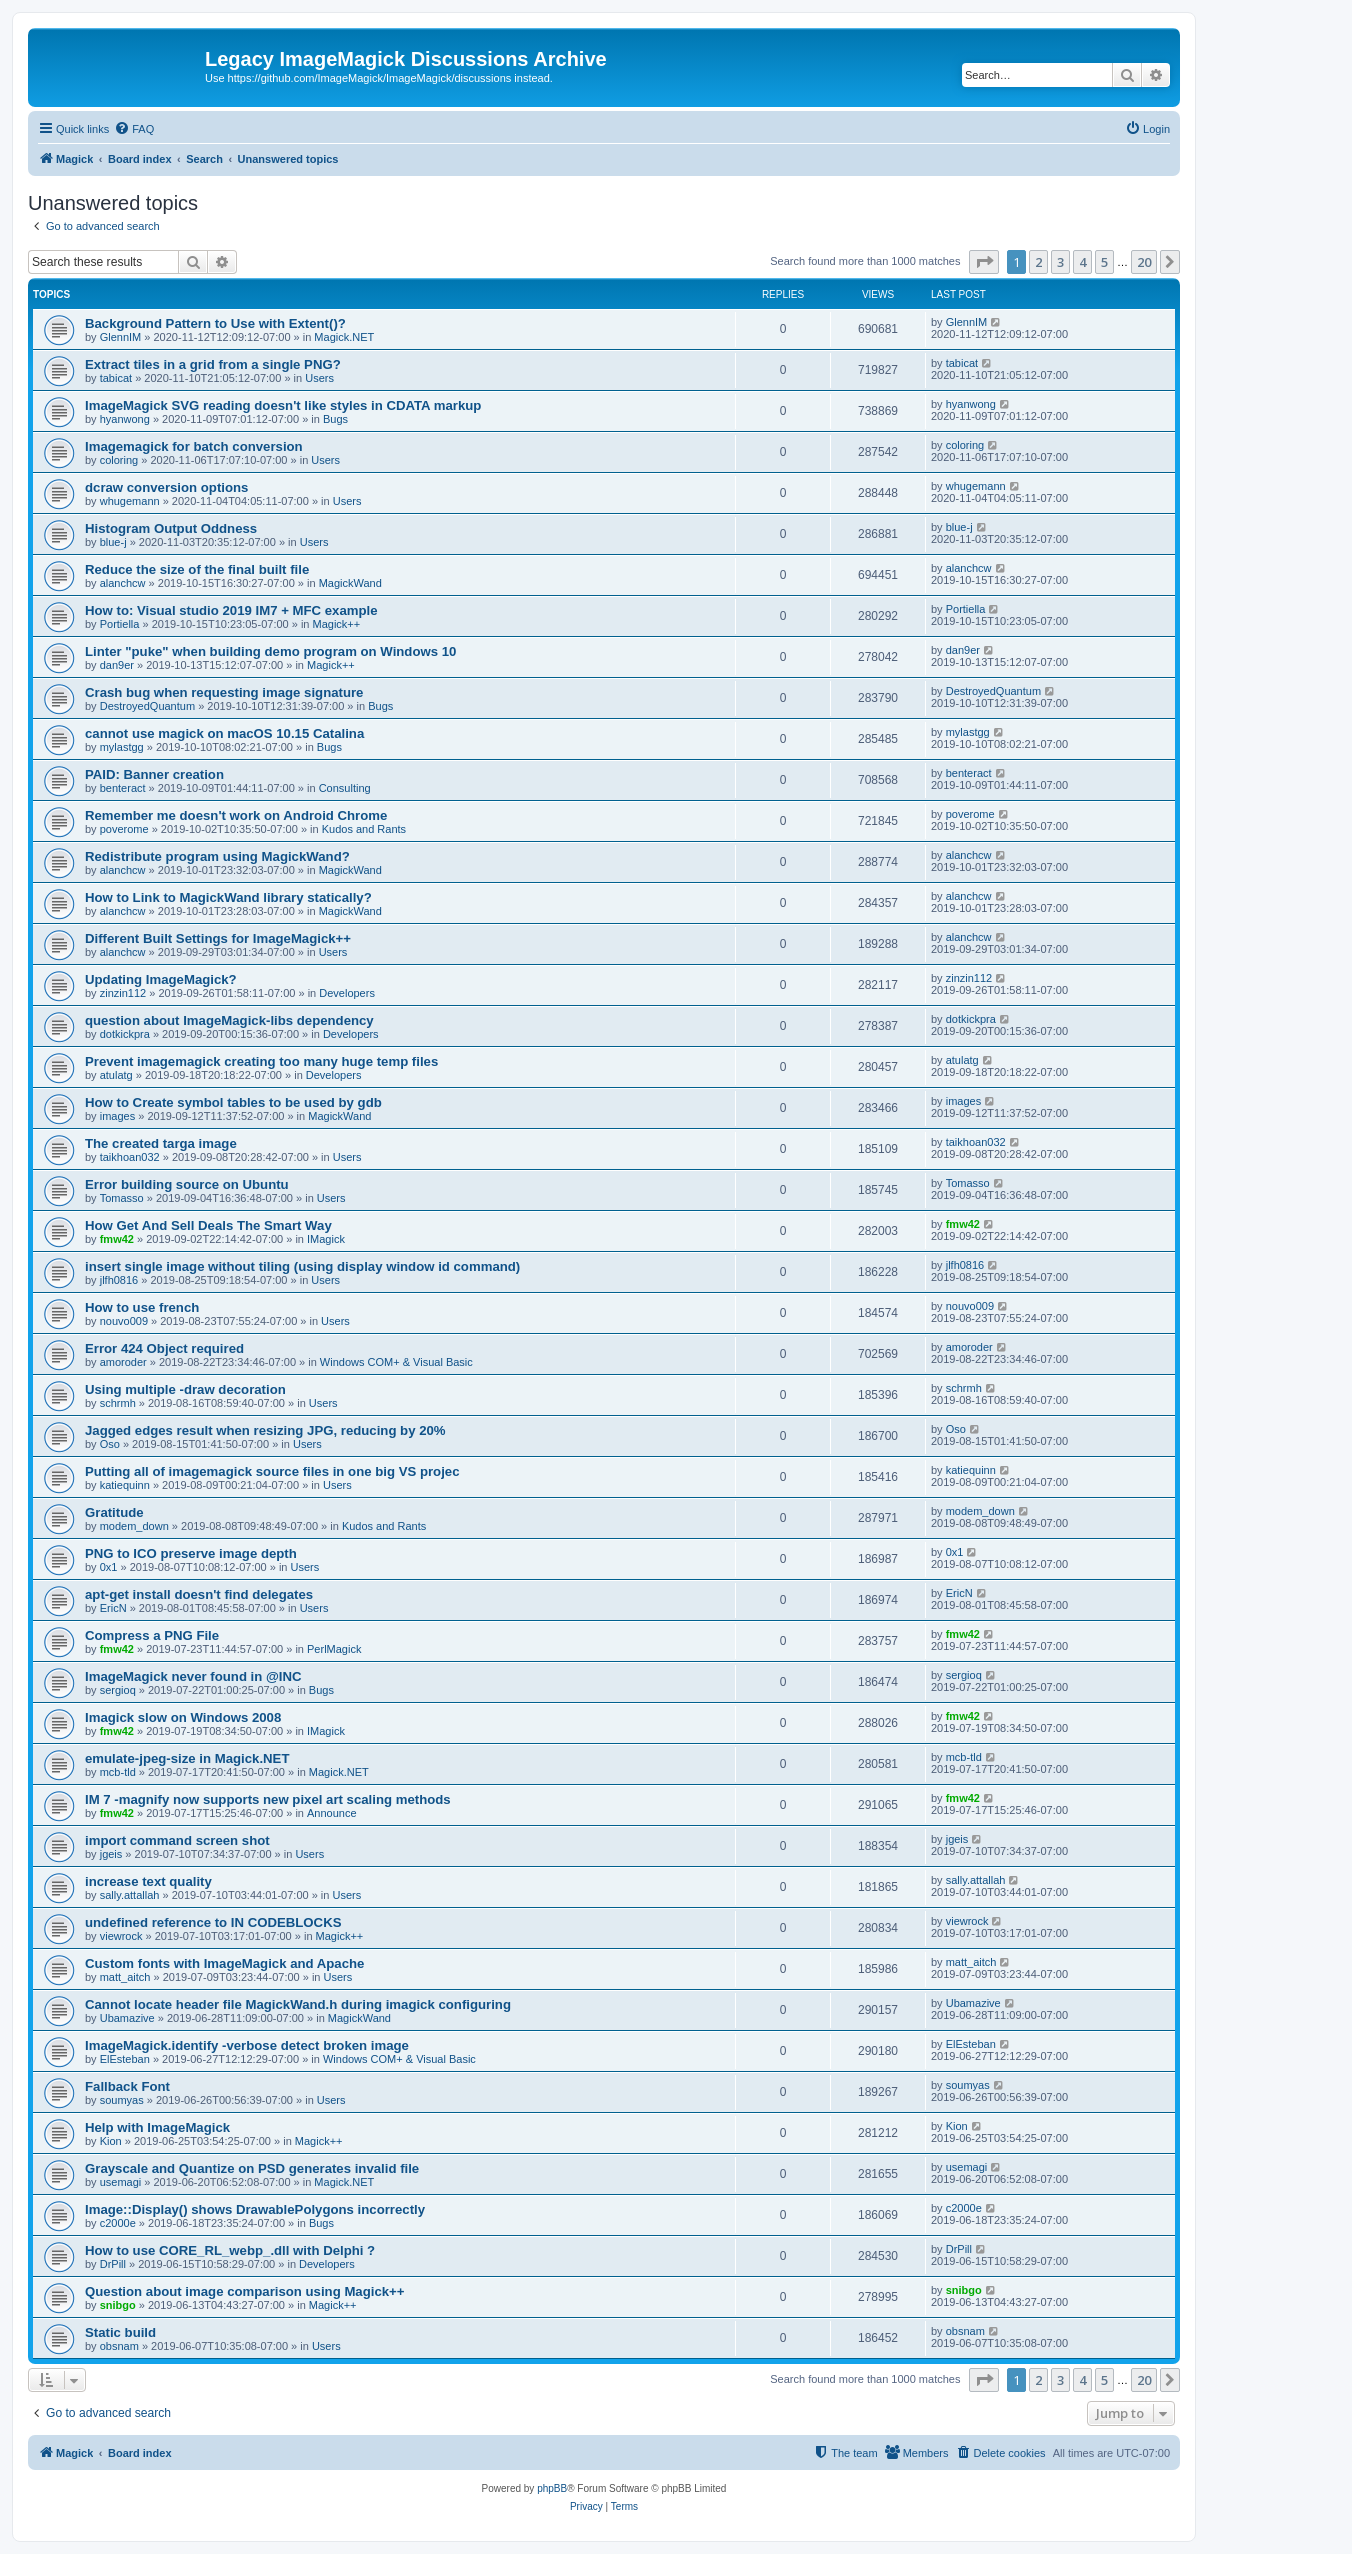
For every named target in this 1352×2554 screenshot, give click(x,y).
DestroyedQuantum (147, 706)
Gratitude (114, 1512)
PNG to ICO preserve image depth (191, 1553)
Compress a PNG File (152, 1635)
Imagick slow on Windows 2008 (183, 1717)
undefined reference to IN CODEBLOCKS (213, 1922)
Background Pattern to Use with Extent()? (215, 323)
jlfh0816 (119, 1280)
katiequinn (125, 1485)
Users (319, 378)
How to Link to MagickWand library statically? (228, 897)
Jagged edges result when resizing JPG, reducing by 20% (265, 1430)
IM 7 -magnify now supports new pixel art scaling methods (268, 1799)
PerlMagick (334, 1649)
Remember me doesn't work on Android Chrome (236, 815)
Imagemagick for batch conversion (194, 446)
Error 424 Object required (164, 1348)
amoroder (123, 1362)
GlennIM (121, 337)
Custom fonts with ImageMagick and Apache (224, 1963)
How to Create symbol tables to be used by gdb (233, 1102)
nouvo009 (124, 1321)
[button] (984, 262)
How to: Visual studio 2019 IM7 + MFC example (231, 610)
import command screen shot (177, 1840)
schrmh (118, 1403)
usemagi (121, 2182)
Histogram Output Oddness (171, 528)
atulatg (116, 1075)
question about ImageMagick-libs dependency (229, 1020)
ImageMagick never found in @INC (193, 1676)
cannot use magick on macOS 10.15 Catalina (224, 733)
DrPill (113, 2264)
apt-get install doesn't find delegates (199, 1594)
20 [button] (1144, 262)
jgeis (111, 1854)
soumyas (122, 2100)
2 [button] (1038, 262)
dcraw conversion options (166, 487)
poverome (124, 829)
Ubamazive (127, 2018)
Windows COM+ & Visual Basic (396, 1362)
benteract (123, 788)
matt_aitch (125, 1977)
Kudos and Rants (364, 829)
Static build (120, 2332)
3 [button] (1060, 262)
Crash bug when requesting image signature (224, 692)
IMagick (326, 1239)
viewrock (121, 1936)
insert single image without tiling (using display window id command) (302, 1266)
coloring (119, 460)
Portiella (120, 624)
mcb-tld (118, 1772)
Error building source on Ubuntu (187, 1184)
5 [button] (1104, 262)
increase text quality (148, 1881)
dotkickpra (125, 1034)
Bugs (335, 419)
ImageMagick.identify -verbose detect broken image (247, 2045)
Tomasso (122, 1198)
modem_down (134, 1526)
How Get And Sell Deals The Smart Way (208, 1225)
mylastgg (122, 747)
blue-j (113, 542)
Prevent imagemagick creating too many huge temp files (261, 1061)
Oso (110, 1444)
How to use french (142, 1307)
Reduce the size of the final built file (197, 569)
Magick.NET (344, 337)
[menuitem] (134, 129)
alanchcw (123, 583)
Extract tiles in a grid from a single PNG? (213, 364)
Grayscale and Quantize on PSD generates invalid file (252, 2168)
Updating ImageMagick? (161, 979)
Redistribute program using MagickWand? (217, 856)
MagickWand (350, 583)
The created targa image (161, 1143)
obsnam (119, 2346)
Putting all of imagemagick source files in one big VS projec (272, 1471)
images (117, 1116)
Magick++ (337, 624)
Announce (332, 1813)
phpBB (552, 2488)
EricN (113, 1608)
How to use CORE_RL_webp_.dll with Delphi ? (230, 2250)
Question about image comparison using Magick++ (245, 2291)
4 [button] (1082, 262)
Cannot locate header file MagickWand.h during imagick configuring (298, 2004)
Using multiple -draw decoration (185, 1389)
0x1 (109, 1567)
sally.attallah (130, 1895)
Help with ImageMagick (157, 2127)
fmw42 (117, 1239)
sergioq (118, 1690)
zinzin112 (123, 993)
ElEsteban (125, 2059)
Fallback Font (127, 2086)
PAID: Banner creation (154, 774)
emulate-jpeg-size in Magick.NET (187, 1758)
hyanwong (125, 419)
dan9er (117, 665)
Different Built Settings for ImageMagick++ (218, 938)
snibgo (118, 2305)
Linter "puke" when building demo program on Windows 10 (270, 651)
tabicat (116, 378)
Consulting (345, 788)
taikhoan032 (130, 1157)
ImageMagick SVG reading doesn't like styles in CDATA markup (283, 405)
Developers (347, 993)
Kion (111, 2141)
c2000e (118, 2223)
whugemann (130, 501)
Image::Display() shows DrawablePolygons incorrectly (255, 2209)
